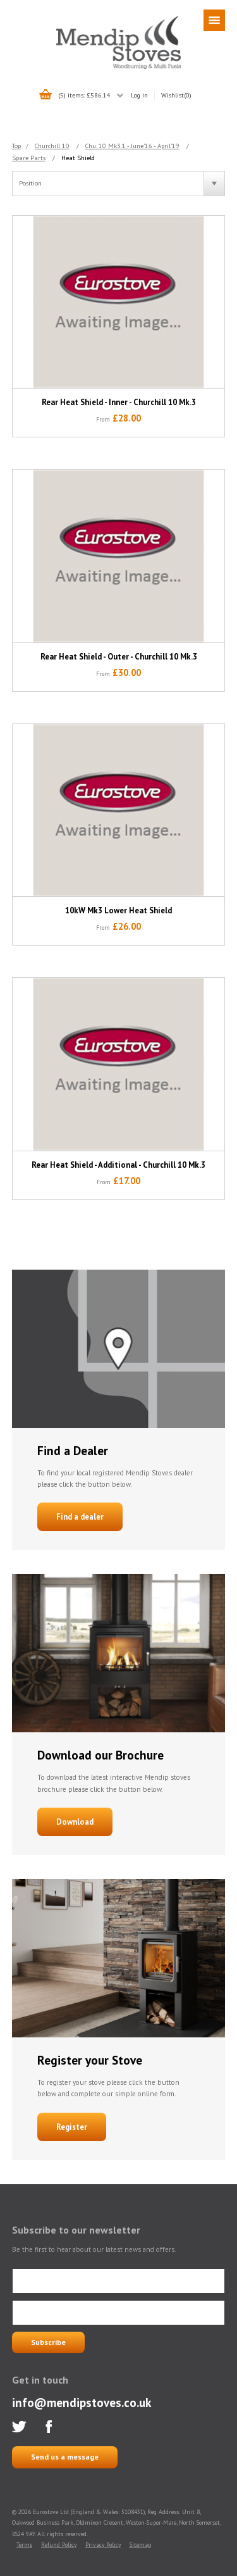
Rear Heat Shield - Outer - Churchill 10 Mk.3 (118, 656)
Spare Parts (29, 157)
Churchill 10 (52, 145)
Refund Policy (58, 2545)
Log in (139, 95)
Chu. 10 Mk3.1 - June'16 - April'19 (132, 145)
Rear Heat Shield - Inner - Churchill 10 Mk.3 (119, 402)
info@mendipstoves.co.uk (81, 2402)
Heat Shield (78, 157)
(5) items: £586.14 (84, 95)
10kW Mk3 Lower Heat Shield (118, 910)
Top (16, 145)
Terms (24, 2545)
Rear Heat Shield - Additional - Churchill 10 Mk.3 (118, 1165)
